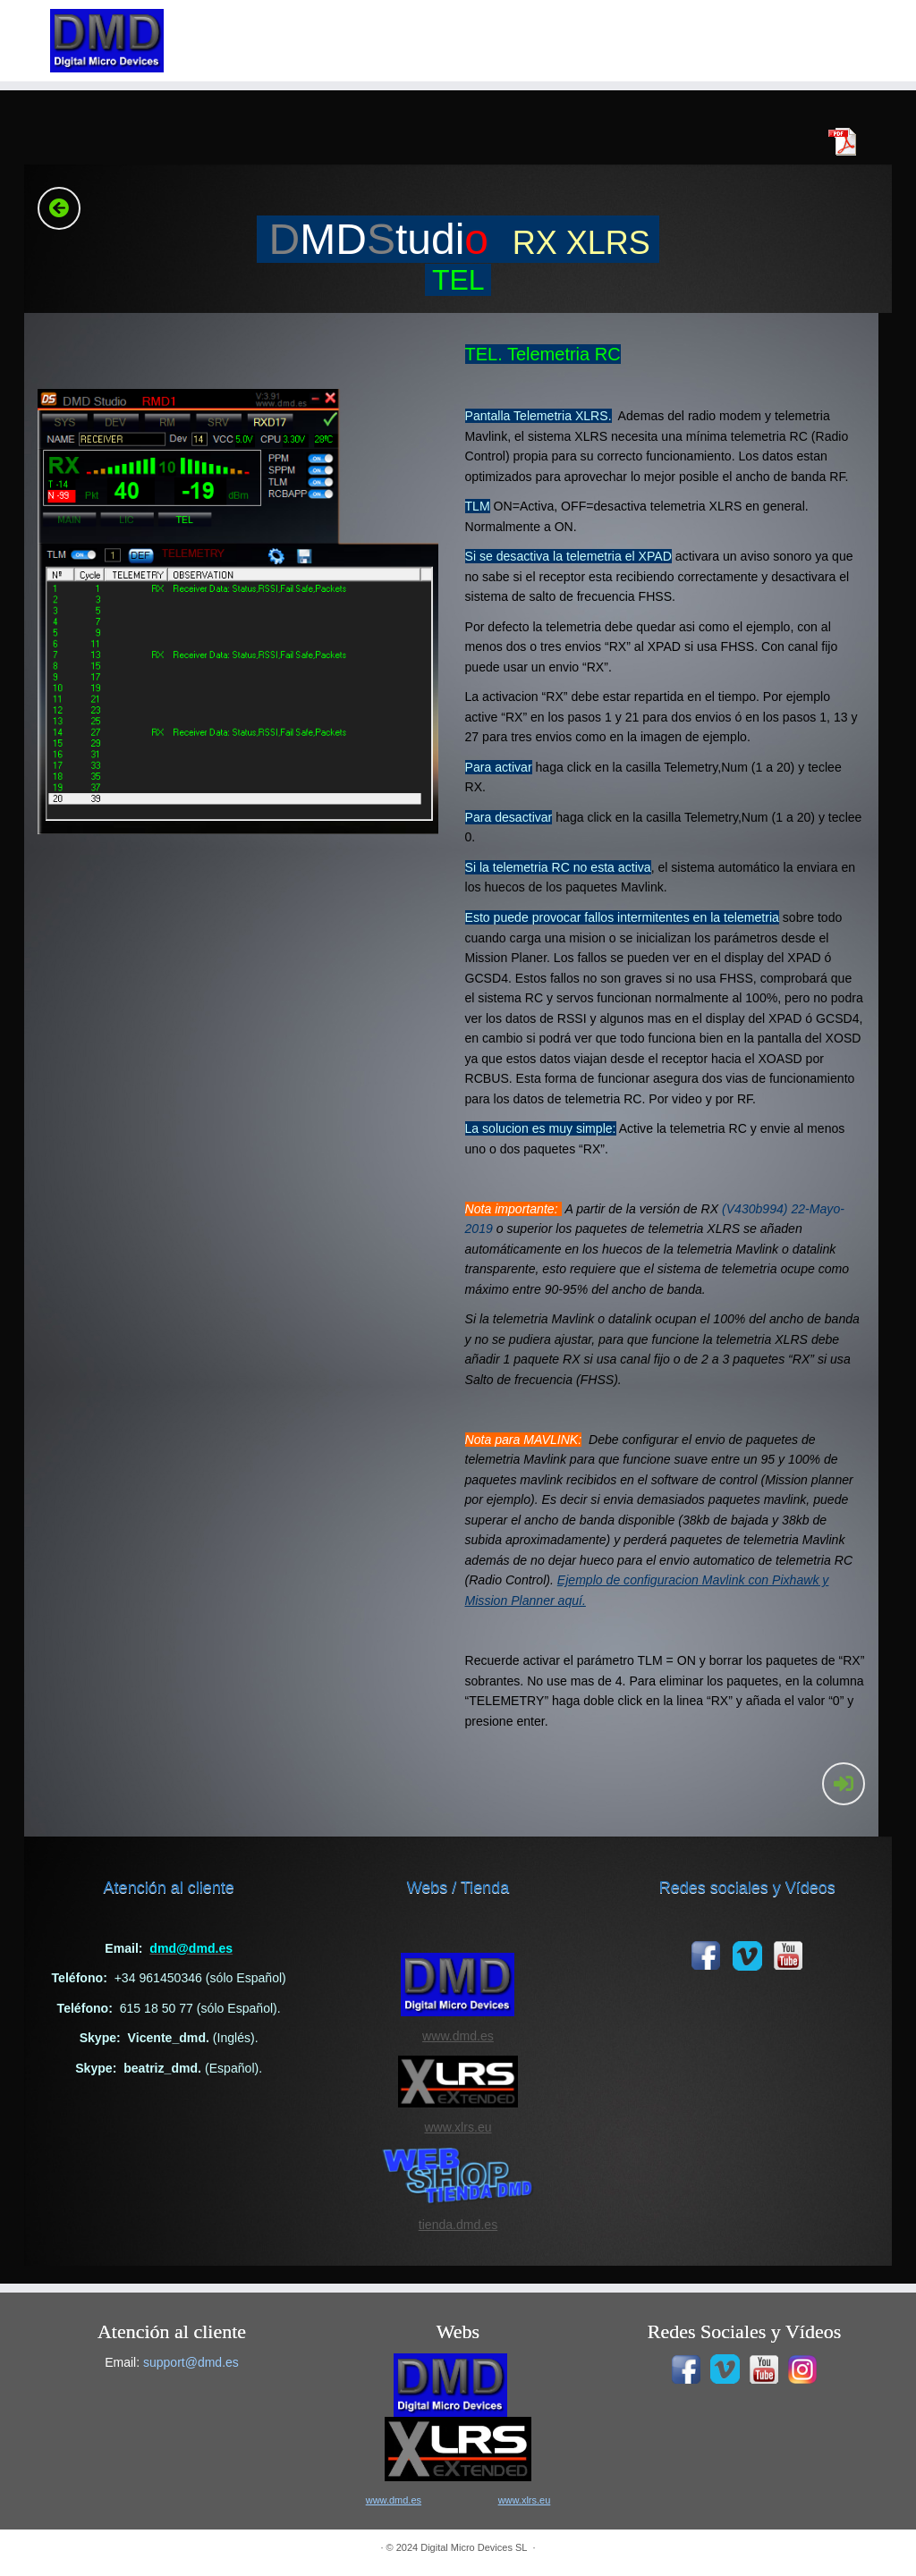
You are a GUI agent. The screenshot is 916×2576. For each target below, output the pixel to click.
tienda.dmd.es (458, 2224)
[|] (107, 40)
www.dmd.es (458, 2036)
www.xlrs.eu (457, 2127)
